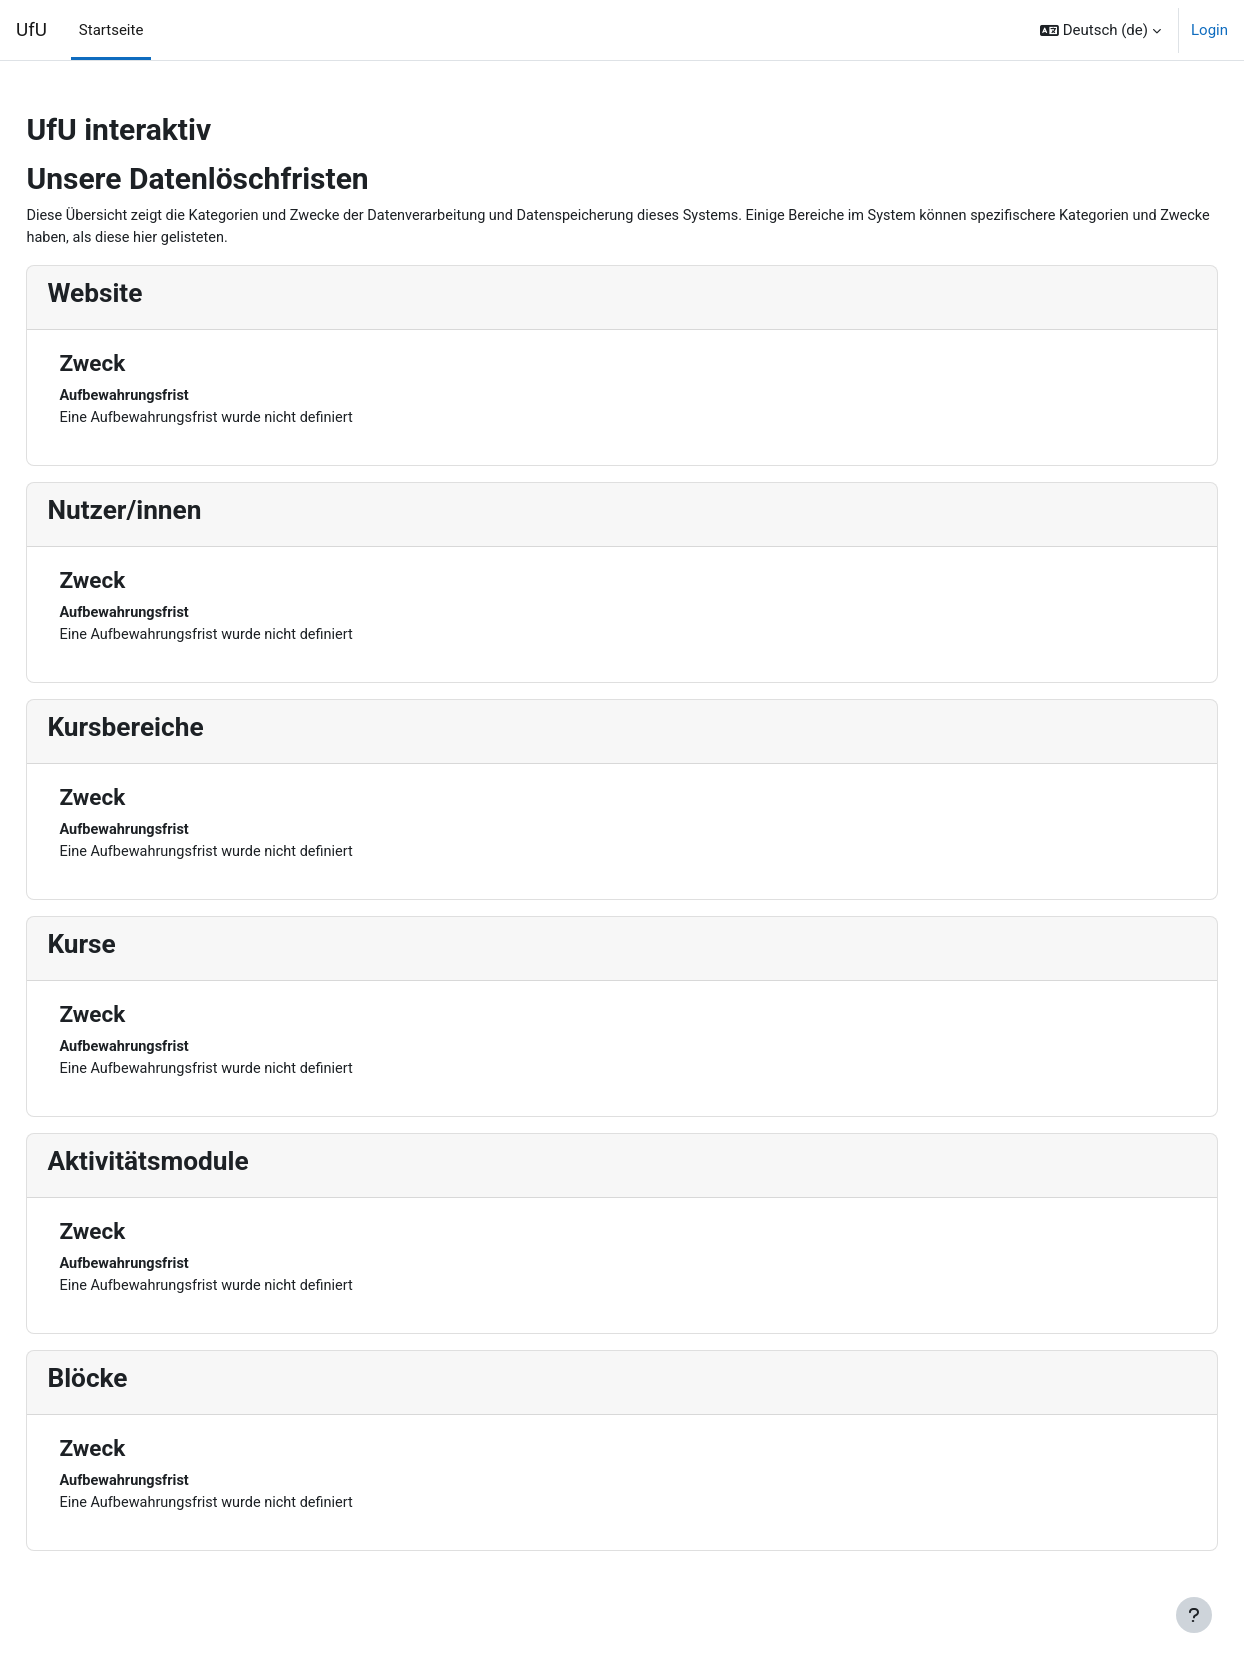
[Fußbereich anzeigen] (1194, 1615)
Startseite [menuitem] (111, 30)
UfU (31, 30)
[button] (1100, 30)
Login (1209, 30)
